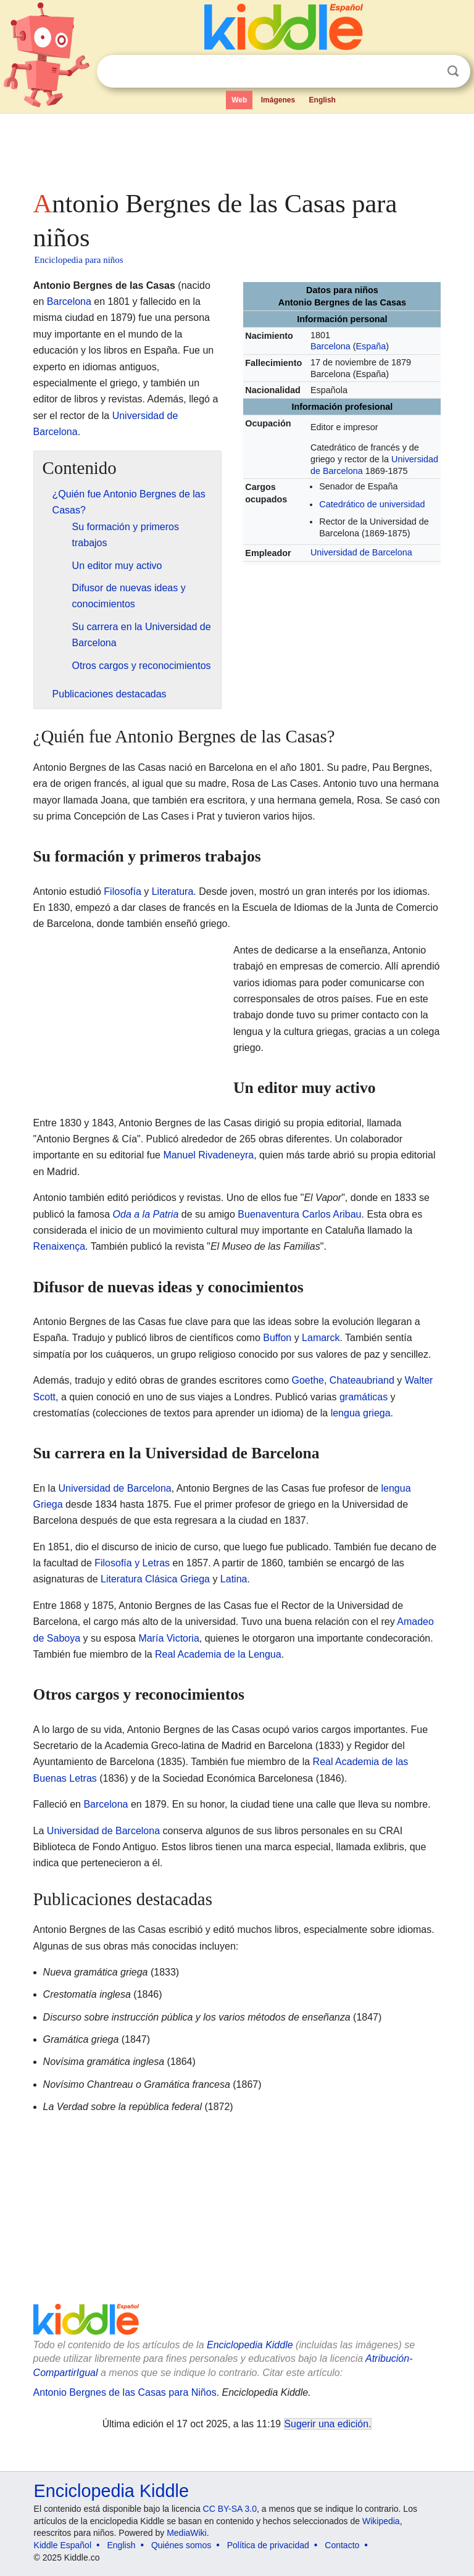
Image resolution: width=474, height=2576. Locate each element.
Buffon (277, 1337)
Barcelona (330, 346)
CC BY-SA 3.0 (230, 2509)
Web (239, 100)
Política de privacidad (268, 2545)
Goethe (307, 1380)
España (371, 346)
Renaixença (59, 1246)
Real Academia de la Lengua (218, 1654)
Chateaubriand (362, 1380)
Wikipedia (381, 2521)
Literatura (173, 891)
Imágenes (278, 100)
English (322, 100)
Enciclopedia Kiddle (250, 2345)
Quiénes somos (181, 2545)
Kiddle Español (62, 2545)
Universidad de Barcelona (361, 552)
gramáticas (363, 1397)
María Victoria (168, 1638)
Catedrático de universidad (372, 504)
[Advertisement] (237, 148)
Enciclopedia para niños (79, 260)
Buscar (453, 71)
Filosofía (122, 891)
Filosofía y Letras (132, 1563)
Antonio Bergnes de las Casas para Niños (125, 2392)
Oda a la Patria (146, 1214)
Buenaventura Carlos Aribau (299, 1214)
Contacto (342, 2545)
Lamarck (320, 1337)
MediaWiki (187, 2533)
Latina (233, 1579)
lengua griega (361, 1413)
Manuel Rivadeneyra (208, 1155)
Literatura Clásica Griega (155, 1579)
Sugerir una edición (326, 2424)
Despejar (427, 71)
